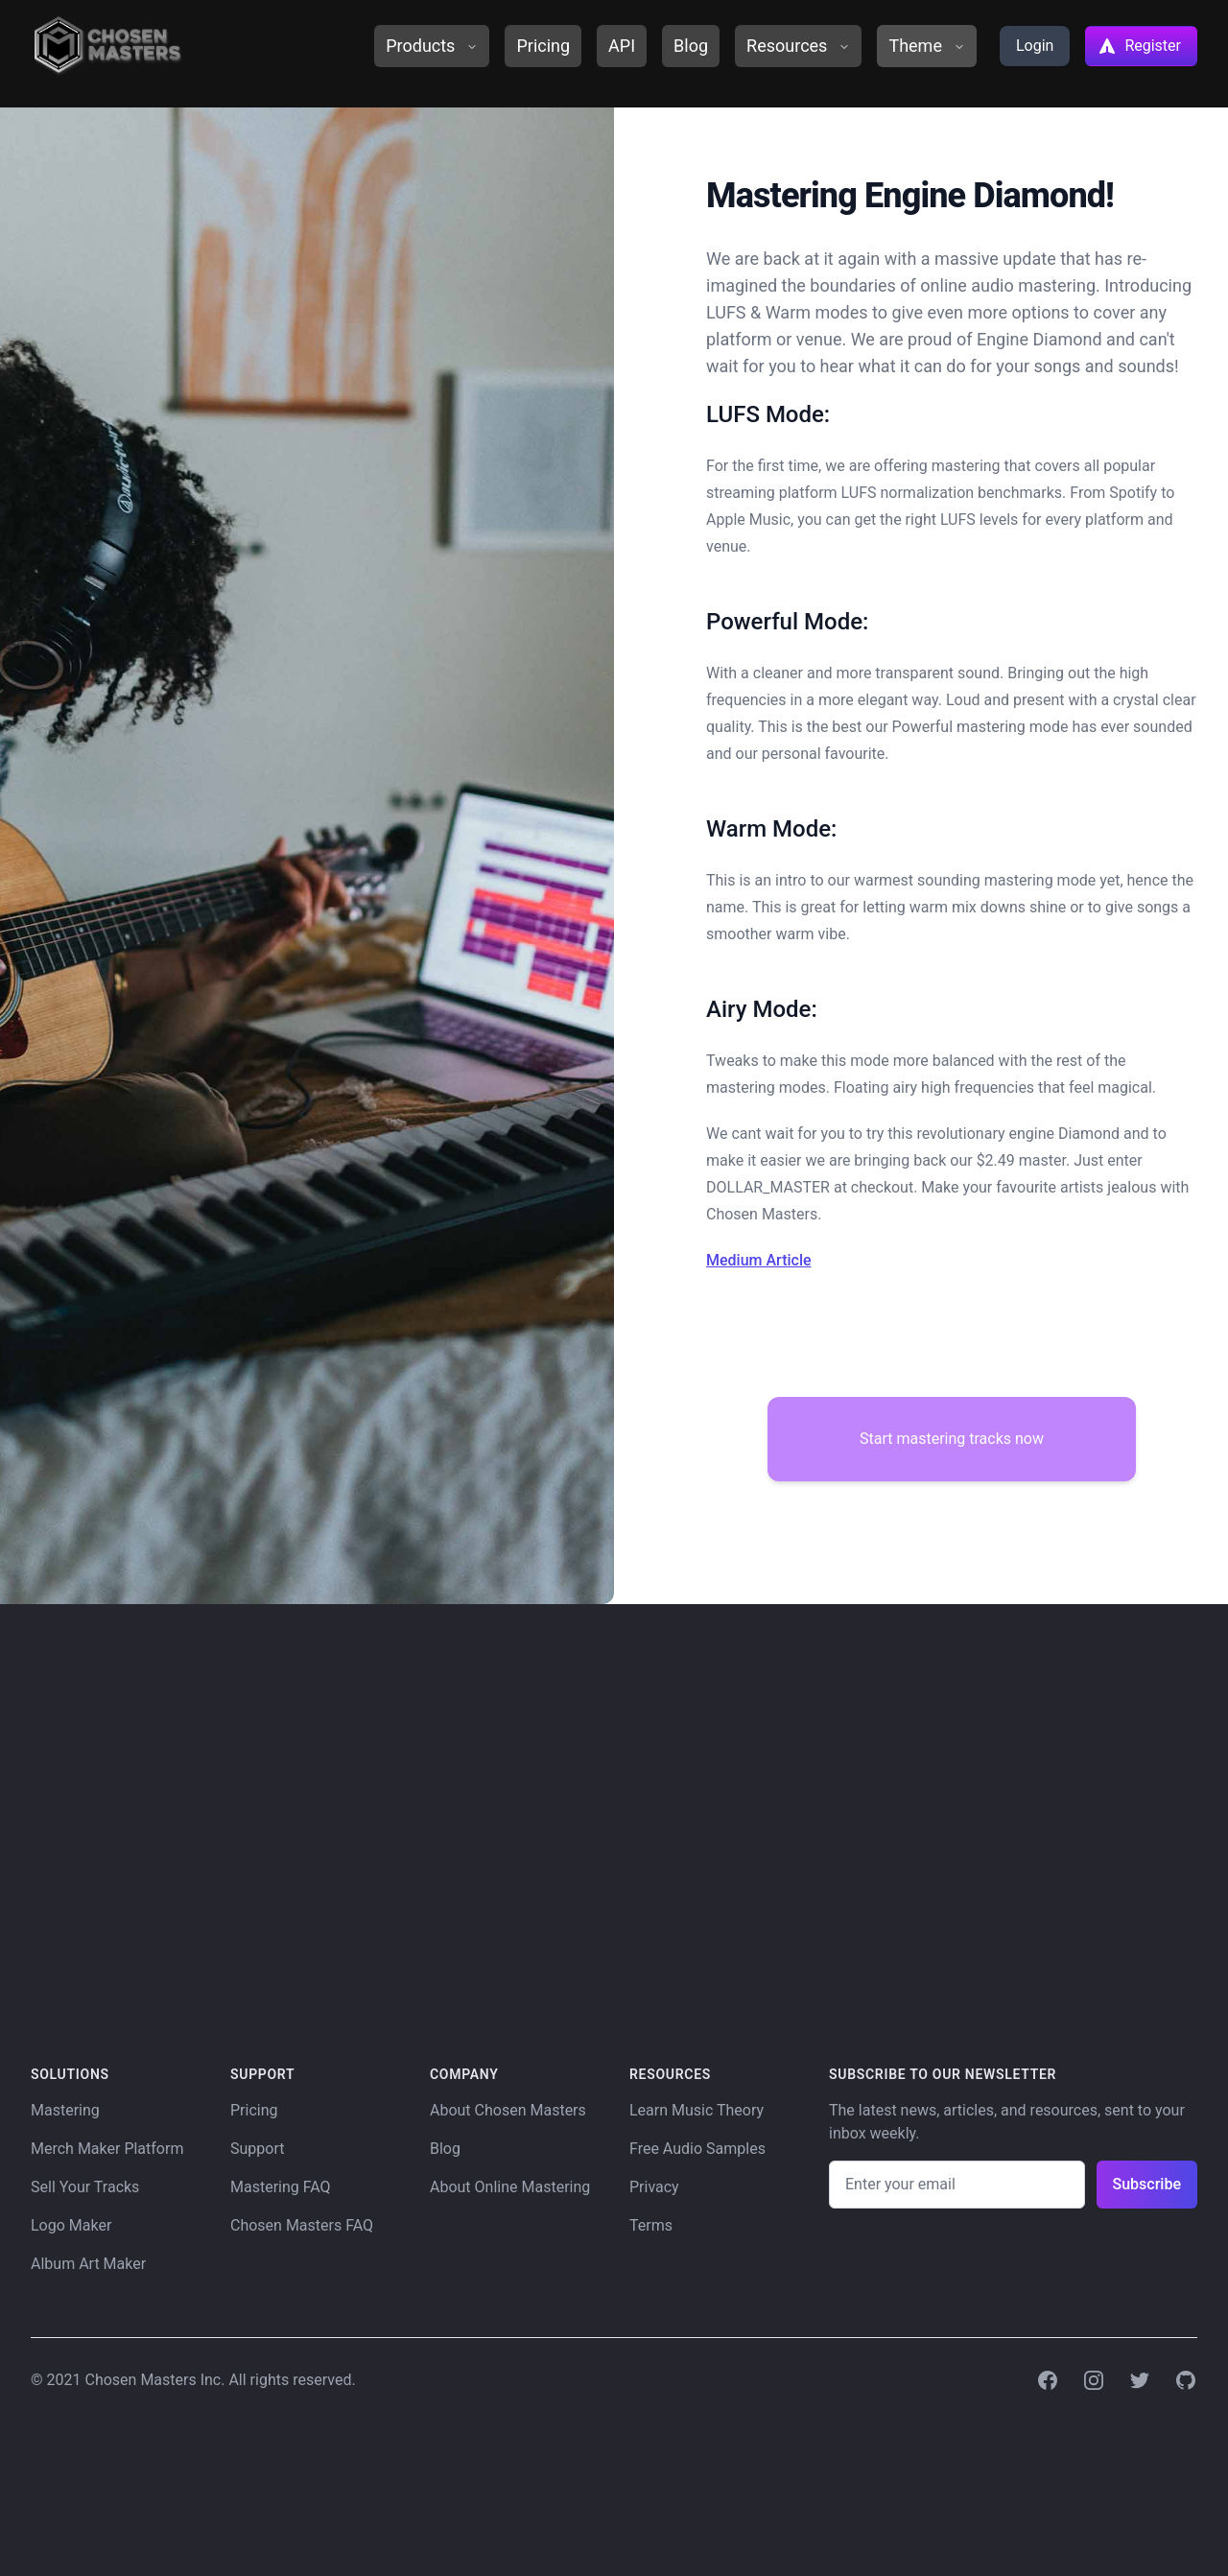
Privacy (654, 2187)
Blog (690, 45)
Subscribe (1147, 2184)
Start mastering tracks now (952, 1439)
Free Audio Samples (697, 2148)
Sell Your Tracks (85, 2187)
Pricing (543, 45)
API (621, 45)
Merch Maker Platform (107, 2148)
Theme (926, 45)
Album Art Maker (88, 2264)
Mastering (65, 2110)
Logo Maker (71, 2225)
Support (257, 2148)
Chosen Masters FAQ (301, 2225)
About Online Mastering (510, 2187)
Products (432, 45)
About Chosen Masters (508, 2110)
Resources (798, 45)
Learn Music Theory (696, 2110)
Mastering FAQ (280, 2187)
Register (1139, 46)
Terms (651, 2225)
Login (1034, 45)
